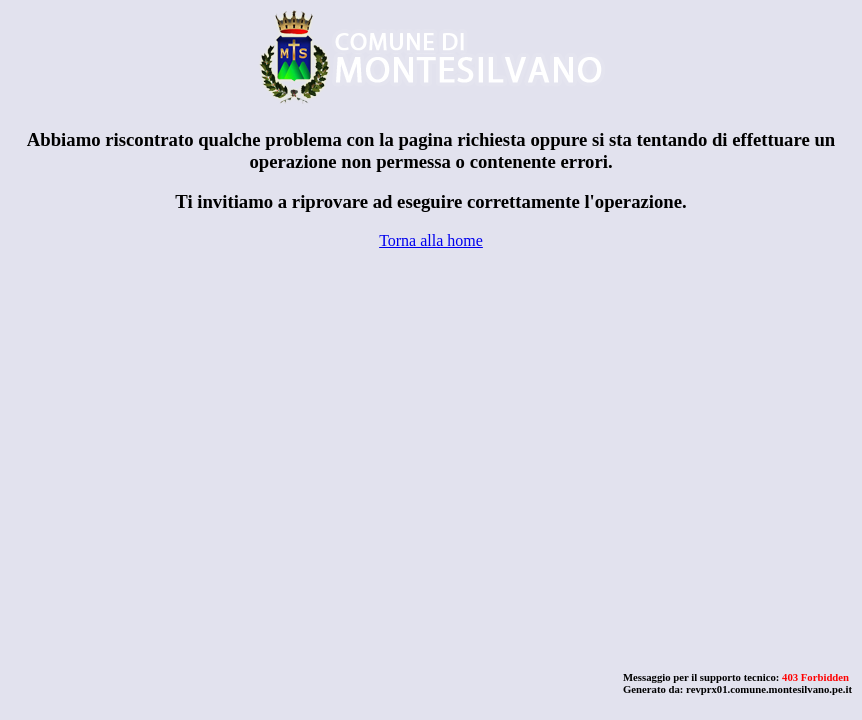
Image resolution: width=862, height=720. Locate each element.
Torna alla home (431, 240)
